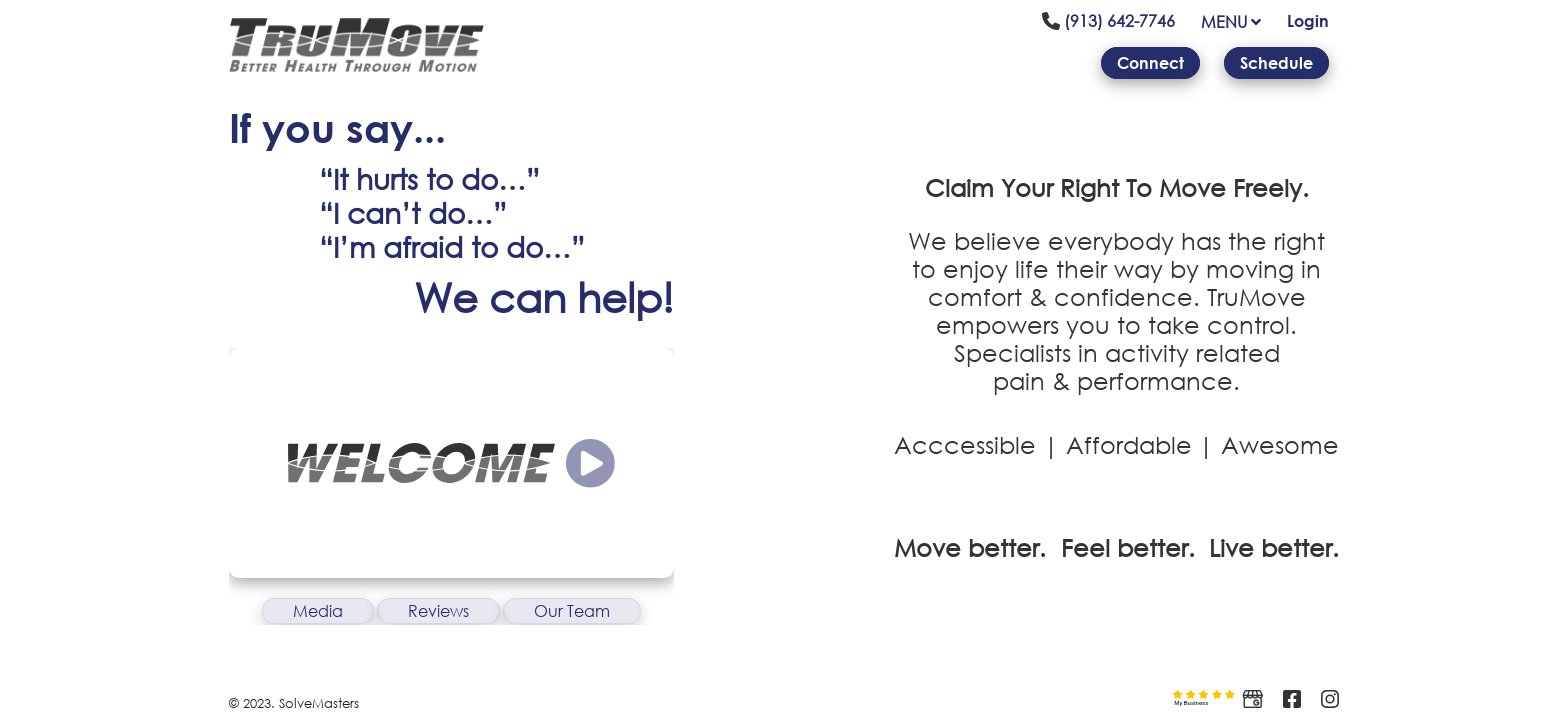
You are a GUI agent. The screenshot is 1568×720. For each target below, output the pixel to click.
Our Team (572, 611)
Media (318, 611)
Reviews (438, 611)
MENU (1231, 22)
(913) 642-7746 (1108, 21)
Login (1308, 21)
